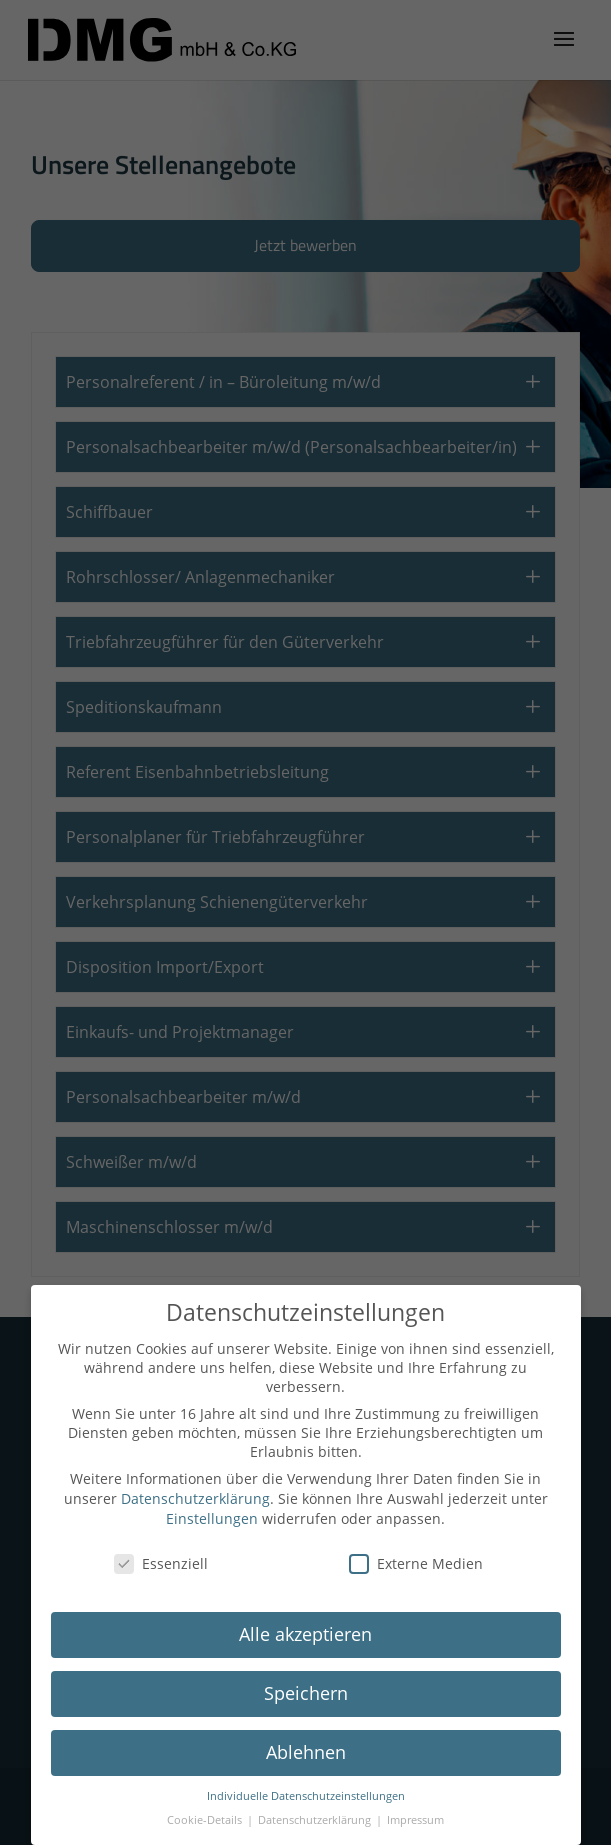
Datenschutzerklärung (195, 1498)
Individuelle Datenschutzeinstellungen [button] (306, 1796)
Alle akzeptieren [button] (305, 1634)
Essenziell (161, 1563)
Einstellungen (212, 1518)
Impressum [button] (415, 1820)
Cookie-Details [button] (206, 1820)
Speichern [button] (306, 1693)
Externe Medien (416, 1563)
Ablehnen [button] (306, 1752)
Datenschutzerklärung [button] (316, 1820)
